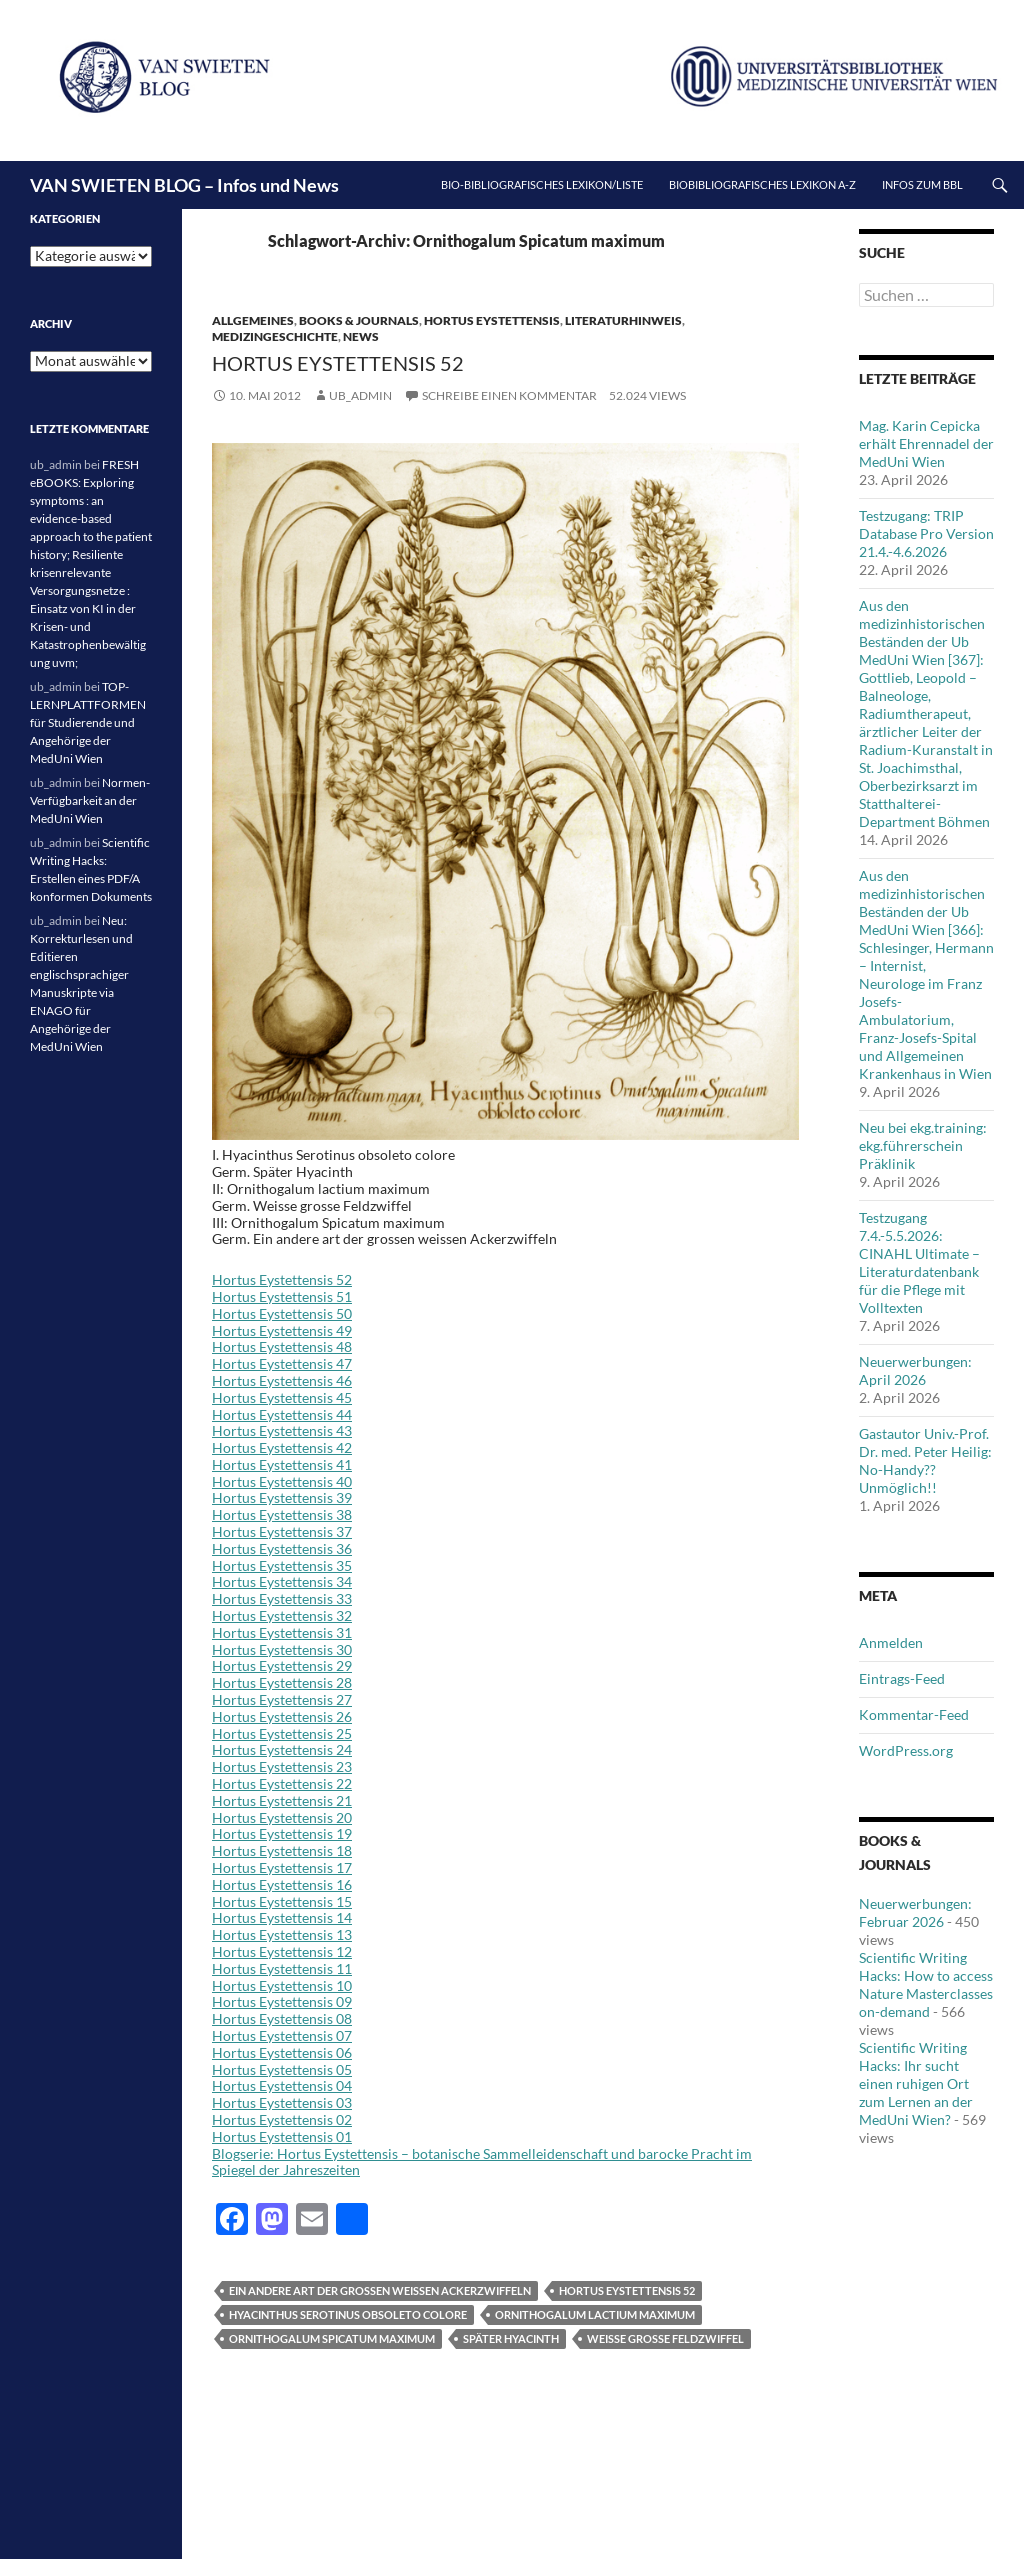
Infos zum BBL (922, 184)
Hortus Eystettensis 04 (282, 2085)
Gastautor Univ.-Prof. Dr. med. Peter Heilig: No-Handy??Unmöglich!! (925, 1460)
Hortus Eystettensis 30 (282, 1649)
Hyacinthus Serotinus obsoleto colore (348, 2314)
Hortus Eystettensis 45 (282, 1397)
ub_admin (360, 395)
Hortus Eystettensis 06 (282, 2052)
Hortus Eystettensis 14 (282, 1917)
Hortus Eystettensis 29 (282, 1665)
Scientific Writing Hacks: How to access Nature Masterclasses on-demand (926, 1984)
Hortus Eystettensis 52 (338, 363)
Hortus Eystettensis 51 (282, 1296)
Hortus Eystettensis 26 (282, 1716)
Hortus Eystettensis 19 (282, 1833)
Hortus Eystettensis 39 (282, 1497)
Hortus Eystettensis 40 (282, 1481)
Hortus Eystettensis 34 (282, 1581)
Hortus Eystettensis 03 (282, 2102)
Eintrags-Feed (902, 1678)
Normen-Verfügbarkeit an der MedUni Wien (90, 800)
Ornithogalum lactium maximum (595, 2314)
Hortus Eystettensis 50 (282, 1313)
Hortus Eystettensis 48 (282, 1346)
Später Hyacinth (511, 2338)
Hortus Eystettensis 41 (282, 1464)
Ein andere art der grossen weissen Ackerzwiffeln (380, 2290)
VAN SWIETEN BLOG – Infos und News (184, 185)
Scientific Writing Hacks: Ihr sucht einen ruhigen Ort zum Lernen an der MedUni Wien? (916, 2083)
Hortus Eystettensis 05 (282, 2069)
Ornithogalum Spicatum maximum (332, 2338)
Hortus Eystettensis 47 (282, 1363)
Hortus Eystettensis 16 (282, 1884)
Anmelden (891, 1642)
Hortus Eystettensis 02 (282, 2119)
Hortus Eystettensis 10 (282, 1985)
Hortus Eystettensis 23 (282, 1766)
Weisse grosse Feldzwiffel (665, 2338)
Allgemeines (253, 320)
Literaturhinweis (623, 320)
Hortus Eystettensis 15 (282, 1901)
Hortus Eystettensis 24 (282, 1749)
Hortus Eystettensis (492, 320)
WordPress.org (906, 1750)
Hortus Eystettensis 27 (282, 1699)
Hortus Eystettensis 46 (282, 1380)
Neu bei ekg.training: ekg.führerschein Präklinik (923, 1145)
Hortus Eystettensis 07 (282, 2035)
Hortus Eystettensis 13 (282, 1934)
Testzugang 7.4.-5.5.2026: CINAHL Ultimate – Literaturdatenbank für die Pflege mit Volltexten (919, 1262)
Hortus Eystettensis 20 (282, 1817)
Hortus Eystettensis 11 (282, 1968)
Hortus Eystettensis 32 (282, 1615)
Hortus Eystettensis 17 (282, 1867)
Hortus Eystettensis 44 (282, 1414)
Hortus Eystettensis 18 (282, 1850)
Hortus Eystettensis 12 (282, 1951)
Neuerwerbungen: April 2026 (915, 1370)
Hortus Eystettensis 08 (282, 2018)
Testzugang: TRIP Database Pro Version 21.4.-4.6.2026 (926, 533)
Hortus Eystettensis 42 (282, 1447)
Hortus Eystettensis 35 (282, 1565)
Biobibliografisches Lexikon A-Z (762, 184)
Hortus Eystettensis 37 (282, 1531)
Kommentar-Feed (914, 1714)
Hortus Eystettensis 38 (282, 1514)
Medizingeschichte (275, 336)
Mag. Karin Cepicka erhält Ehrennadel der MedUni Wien (926, 443)
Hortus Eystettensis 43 (282, 1430)
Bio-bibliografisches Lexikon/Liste (542, 184)
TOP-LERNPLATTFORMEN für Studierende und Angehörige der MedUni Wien (88, 722)
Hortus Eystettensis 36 (282, 1548)
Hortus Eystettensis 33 (282, 1598)
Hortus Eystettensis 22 (282, 1783)
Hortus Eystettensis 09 (282, 2001)
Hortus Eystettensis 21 (282, 1800)
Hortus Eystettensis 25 (282, 1733)
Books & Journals (359, 320)
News (361, 336)
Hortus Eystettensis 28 (282, 1682)
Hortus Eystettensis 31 (282, 1632)
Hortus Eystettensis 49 (282, 1330)
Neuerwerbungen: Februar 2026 (915, 1912)
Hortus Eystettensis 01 (282, 2136)
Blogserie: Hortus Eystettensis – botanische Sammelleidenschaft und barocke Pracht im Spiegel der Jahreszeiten (482, 2162)
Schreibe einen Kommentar (509, 395)
